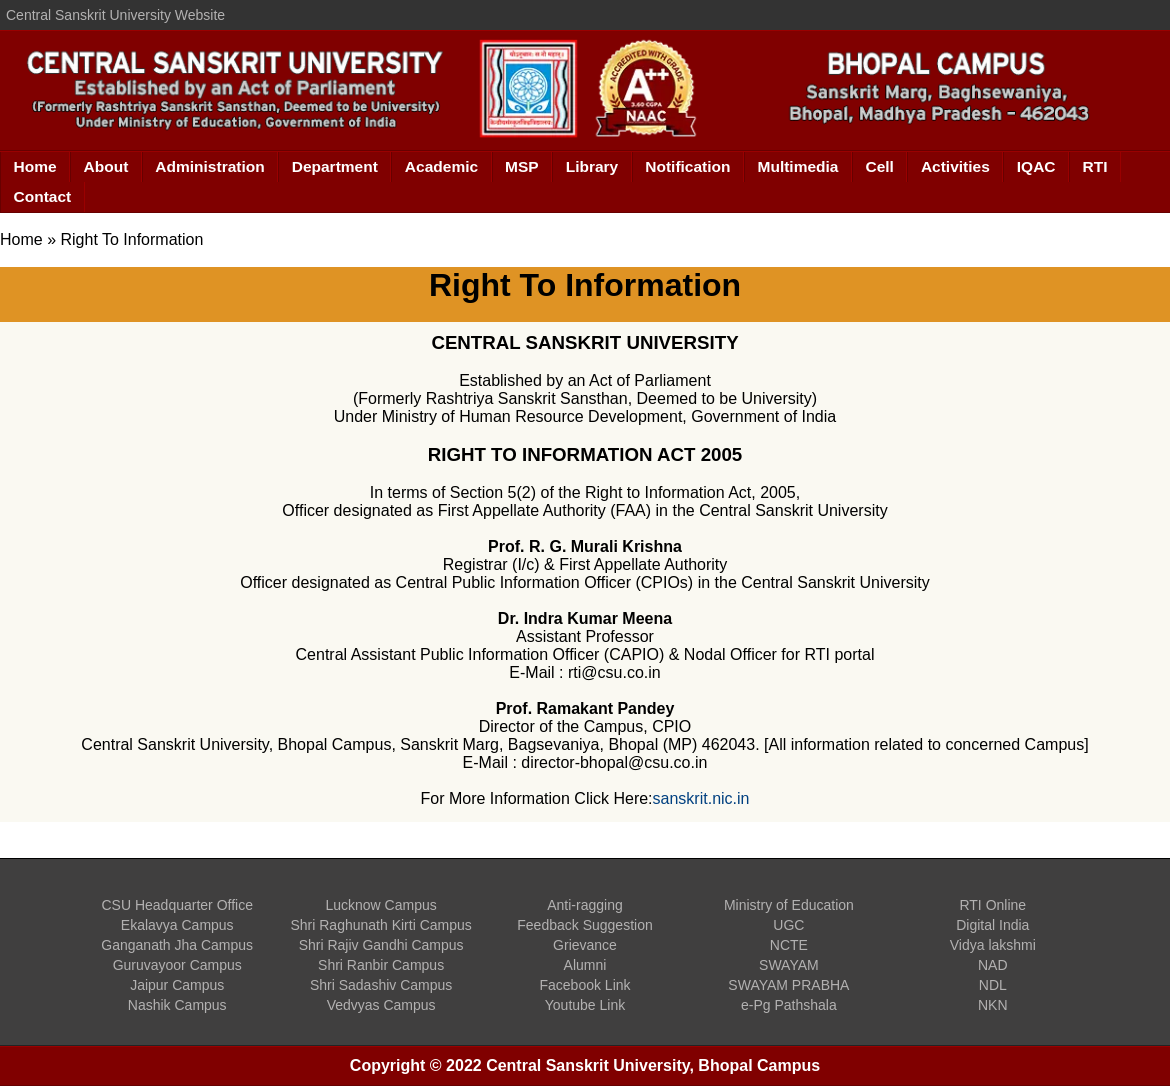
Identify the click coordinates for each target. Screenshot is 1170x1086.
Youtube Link (585, 1005)
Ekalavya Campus (177, 925)
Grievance (585, 945)
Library (592, 166)
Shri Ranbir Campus (381, 965)
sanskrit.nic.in (701, 798)
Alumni (585, 965)
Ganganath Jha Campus (177, 945)
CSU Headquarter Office (176, 905)
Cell (879, 166)
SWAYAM (789, 965)
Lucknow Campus (380, 905)
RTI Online (992, 905)
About (106, 166)
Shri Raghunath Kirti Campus (380, 925)
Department (335, 166)
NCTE (789, 945)
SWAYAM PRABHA (788, 985)
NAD (993, 965)
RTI (1095, 166)
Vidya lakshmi (993, 945)
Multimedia (798, 166)
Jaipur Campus (177, 985)
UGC (788, 925)
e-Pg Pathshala (789, 1005)
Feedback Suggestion (584, 925)
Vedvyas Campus (381, 1005)
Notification (687, 166)
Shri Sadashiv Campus (381, 985)
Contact (43, 196)
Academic (441, 166)
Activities (955, 166)
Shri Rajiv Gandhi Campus (381, 945)
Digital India (992, 925)
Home (35, 166)
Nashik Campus (177, 1005)
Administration (209, 166)
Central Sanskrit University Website (115, 15)
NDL (993, 985)
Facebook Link (584, 985)
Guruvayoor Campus (177, 965)
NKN (993, 1005)
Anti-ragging (585, 905)
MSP (522, 166)
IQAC (1036, 166)
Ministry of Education (789, 905)
